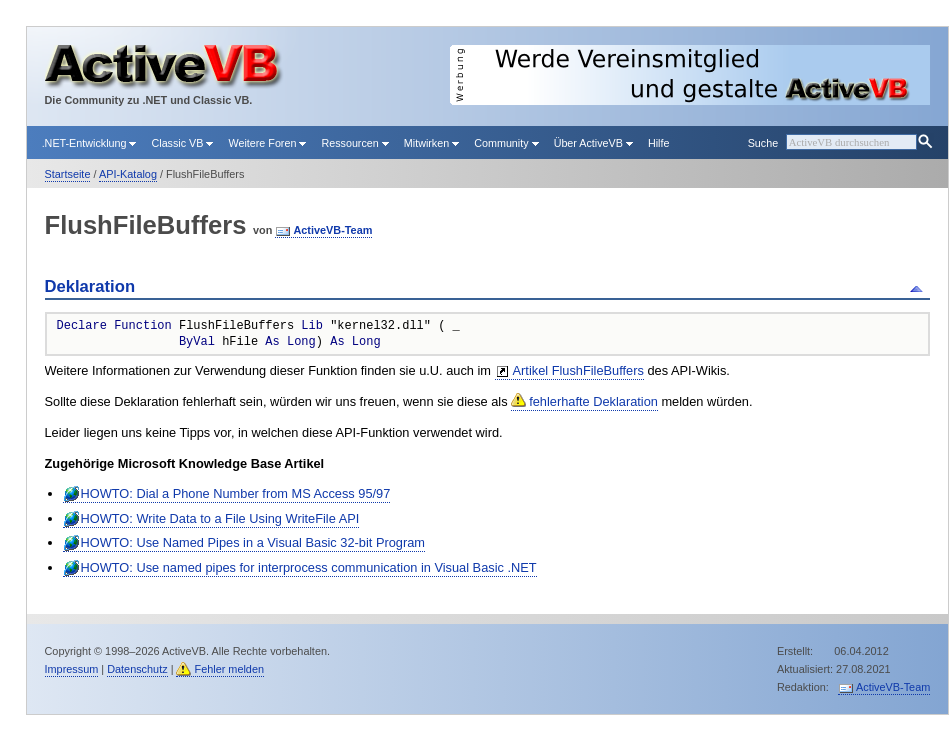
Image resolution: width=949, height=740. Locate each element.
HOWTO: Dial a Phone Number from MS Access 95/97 (236, 493)
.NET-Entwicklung (89, 143)
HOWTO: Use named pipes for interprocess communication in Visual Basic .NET (309, 567)
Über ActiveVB (593, 143)
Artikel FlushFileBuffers (578, 370)
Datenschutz (137, 669)
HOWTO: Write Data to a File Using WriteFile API (220, 518)
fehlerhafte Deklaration (593, 401)
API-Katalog (128, 174)
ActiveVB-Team (332, 230)
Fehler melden (229, 669)
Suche (763, 143)
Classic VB (182, 143)
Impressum (72, 669)
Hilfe (659, 143)
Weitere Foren (267, 143)
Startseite (68, 174)
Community (506, 143)
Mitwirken (431, 143)
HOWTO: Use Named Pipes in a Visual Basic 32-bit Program (253, 542)
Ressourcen (354, 143)
